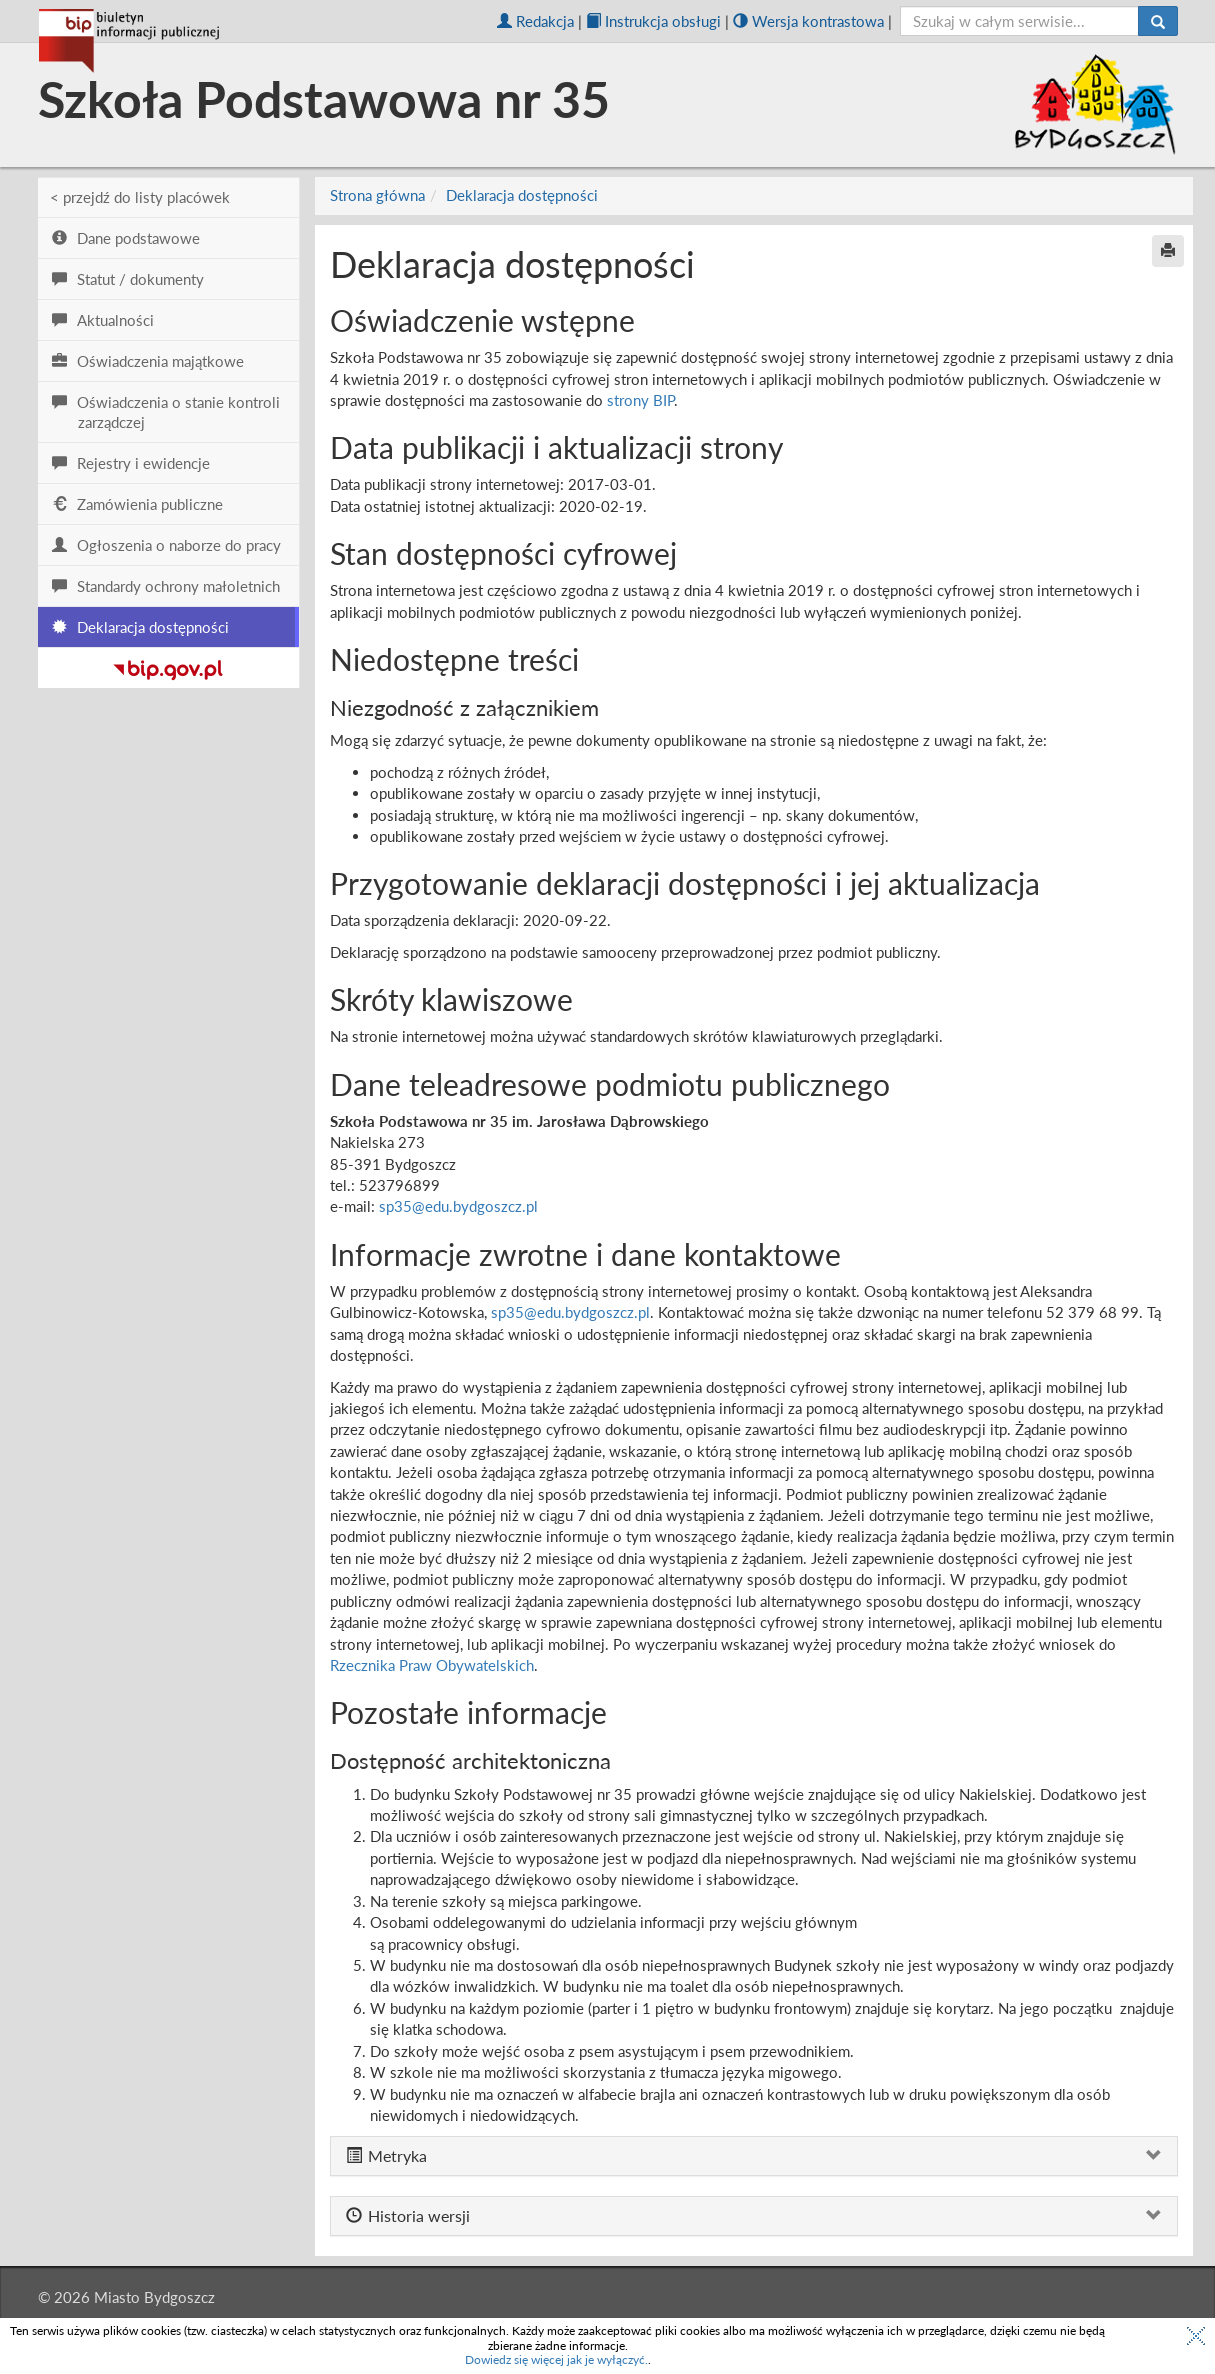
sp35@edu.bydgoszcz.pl (458, 1206)
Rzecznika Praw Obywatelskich (432, 1665)
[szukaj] (1019, 21)
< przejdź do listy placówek (140, 197)
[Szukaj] (1158, 21)
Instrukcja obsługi (653, 21)
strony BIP (640, 400)
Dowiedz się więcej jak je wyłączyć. (556, 2359)
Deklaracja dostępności (522, 195)
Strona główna (377, 195)
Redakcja (535, 21)
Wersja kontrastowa (808, 21)
